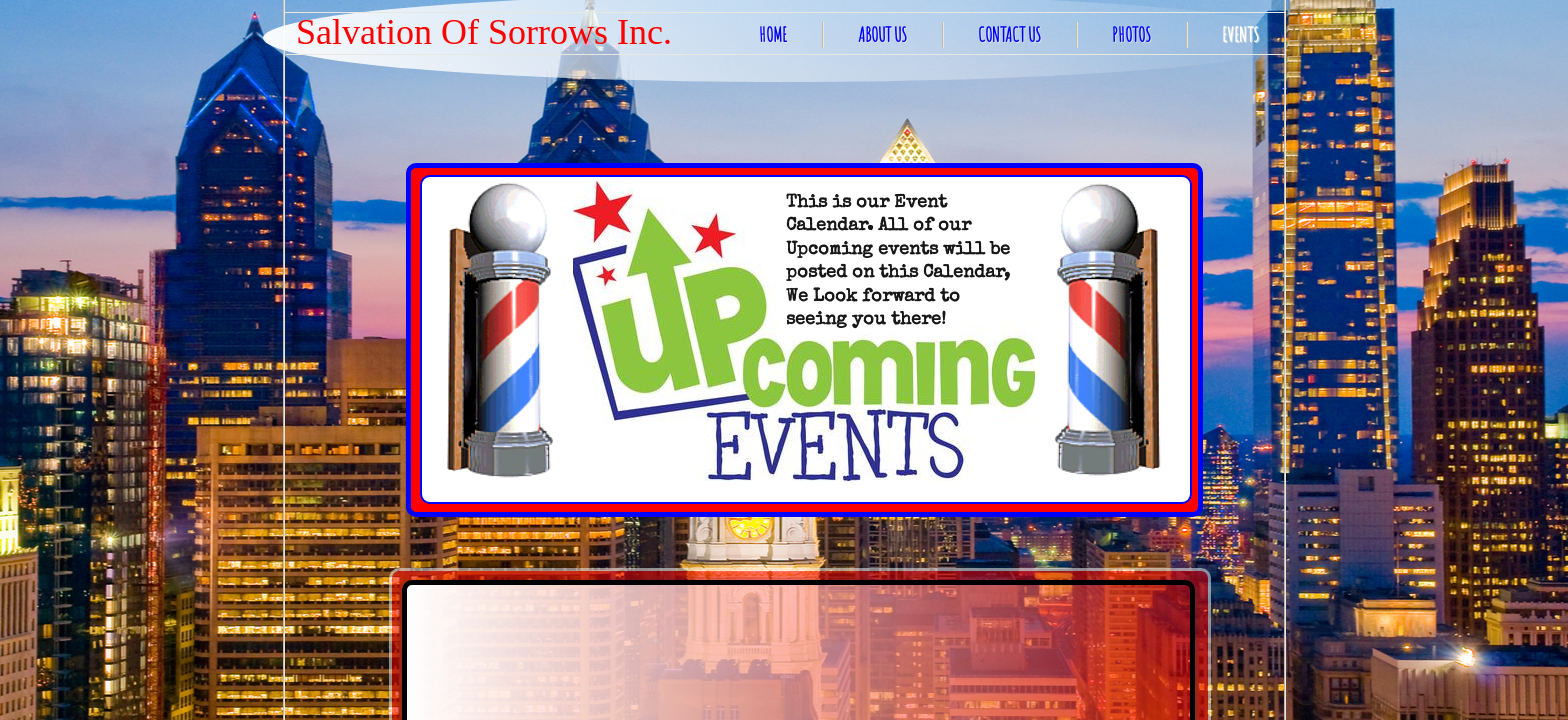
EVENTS (1240, 34)
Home (773, 34)
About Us (882, 34)
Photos (1131, 34)
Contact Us (1009, 34)
